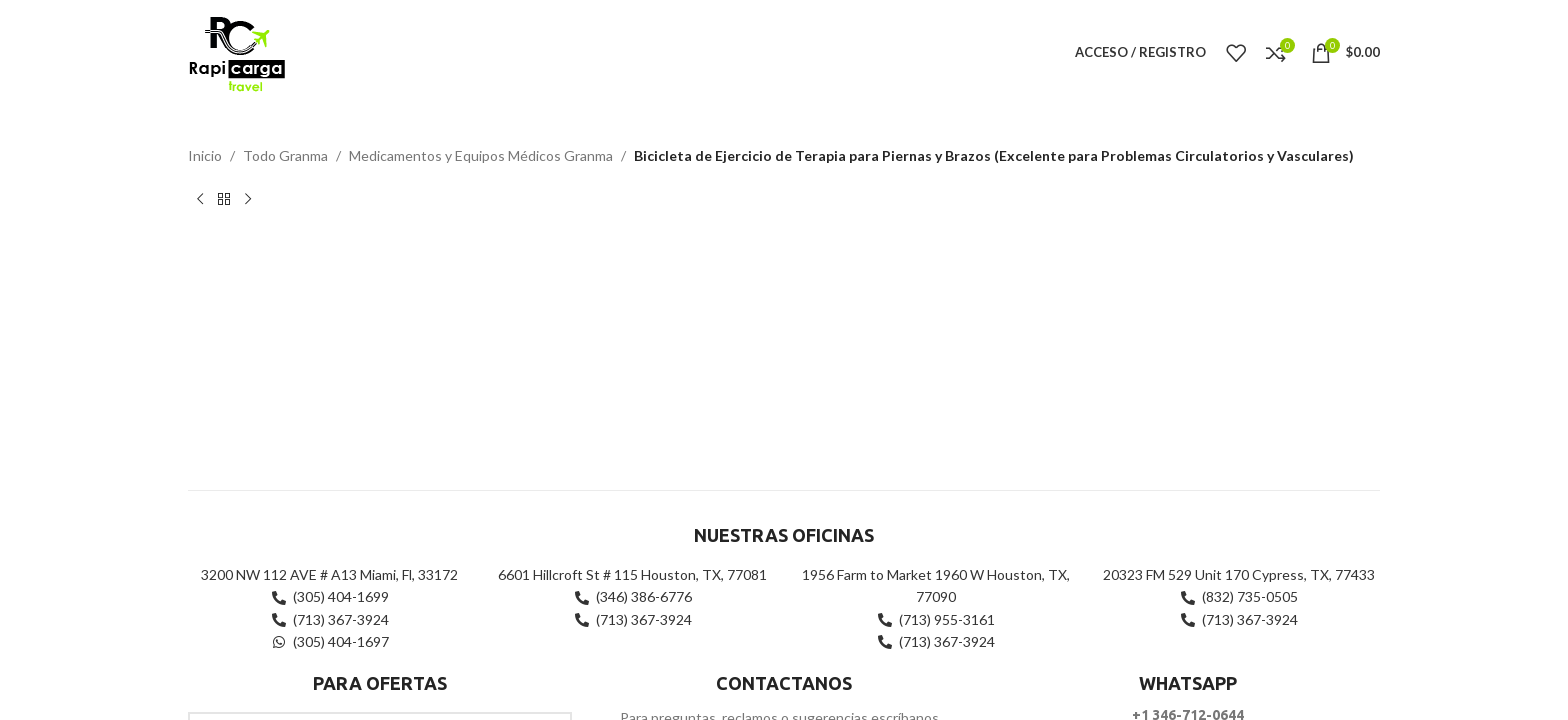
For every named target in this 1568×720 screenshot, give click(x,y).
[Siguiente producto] (248, 199)
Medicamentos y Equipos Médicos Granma (481, 155)
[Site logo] (236, 50)
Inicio (205, 155)
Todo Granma (285, 155)
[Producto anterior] (200, 199)
